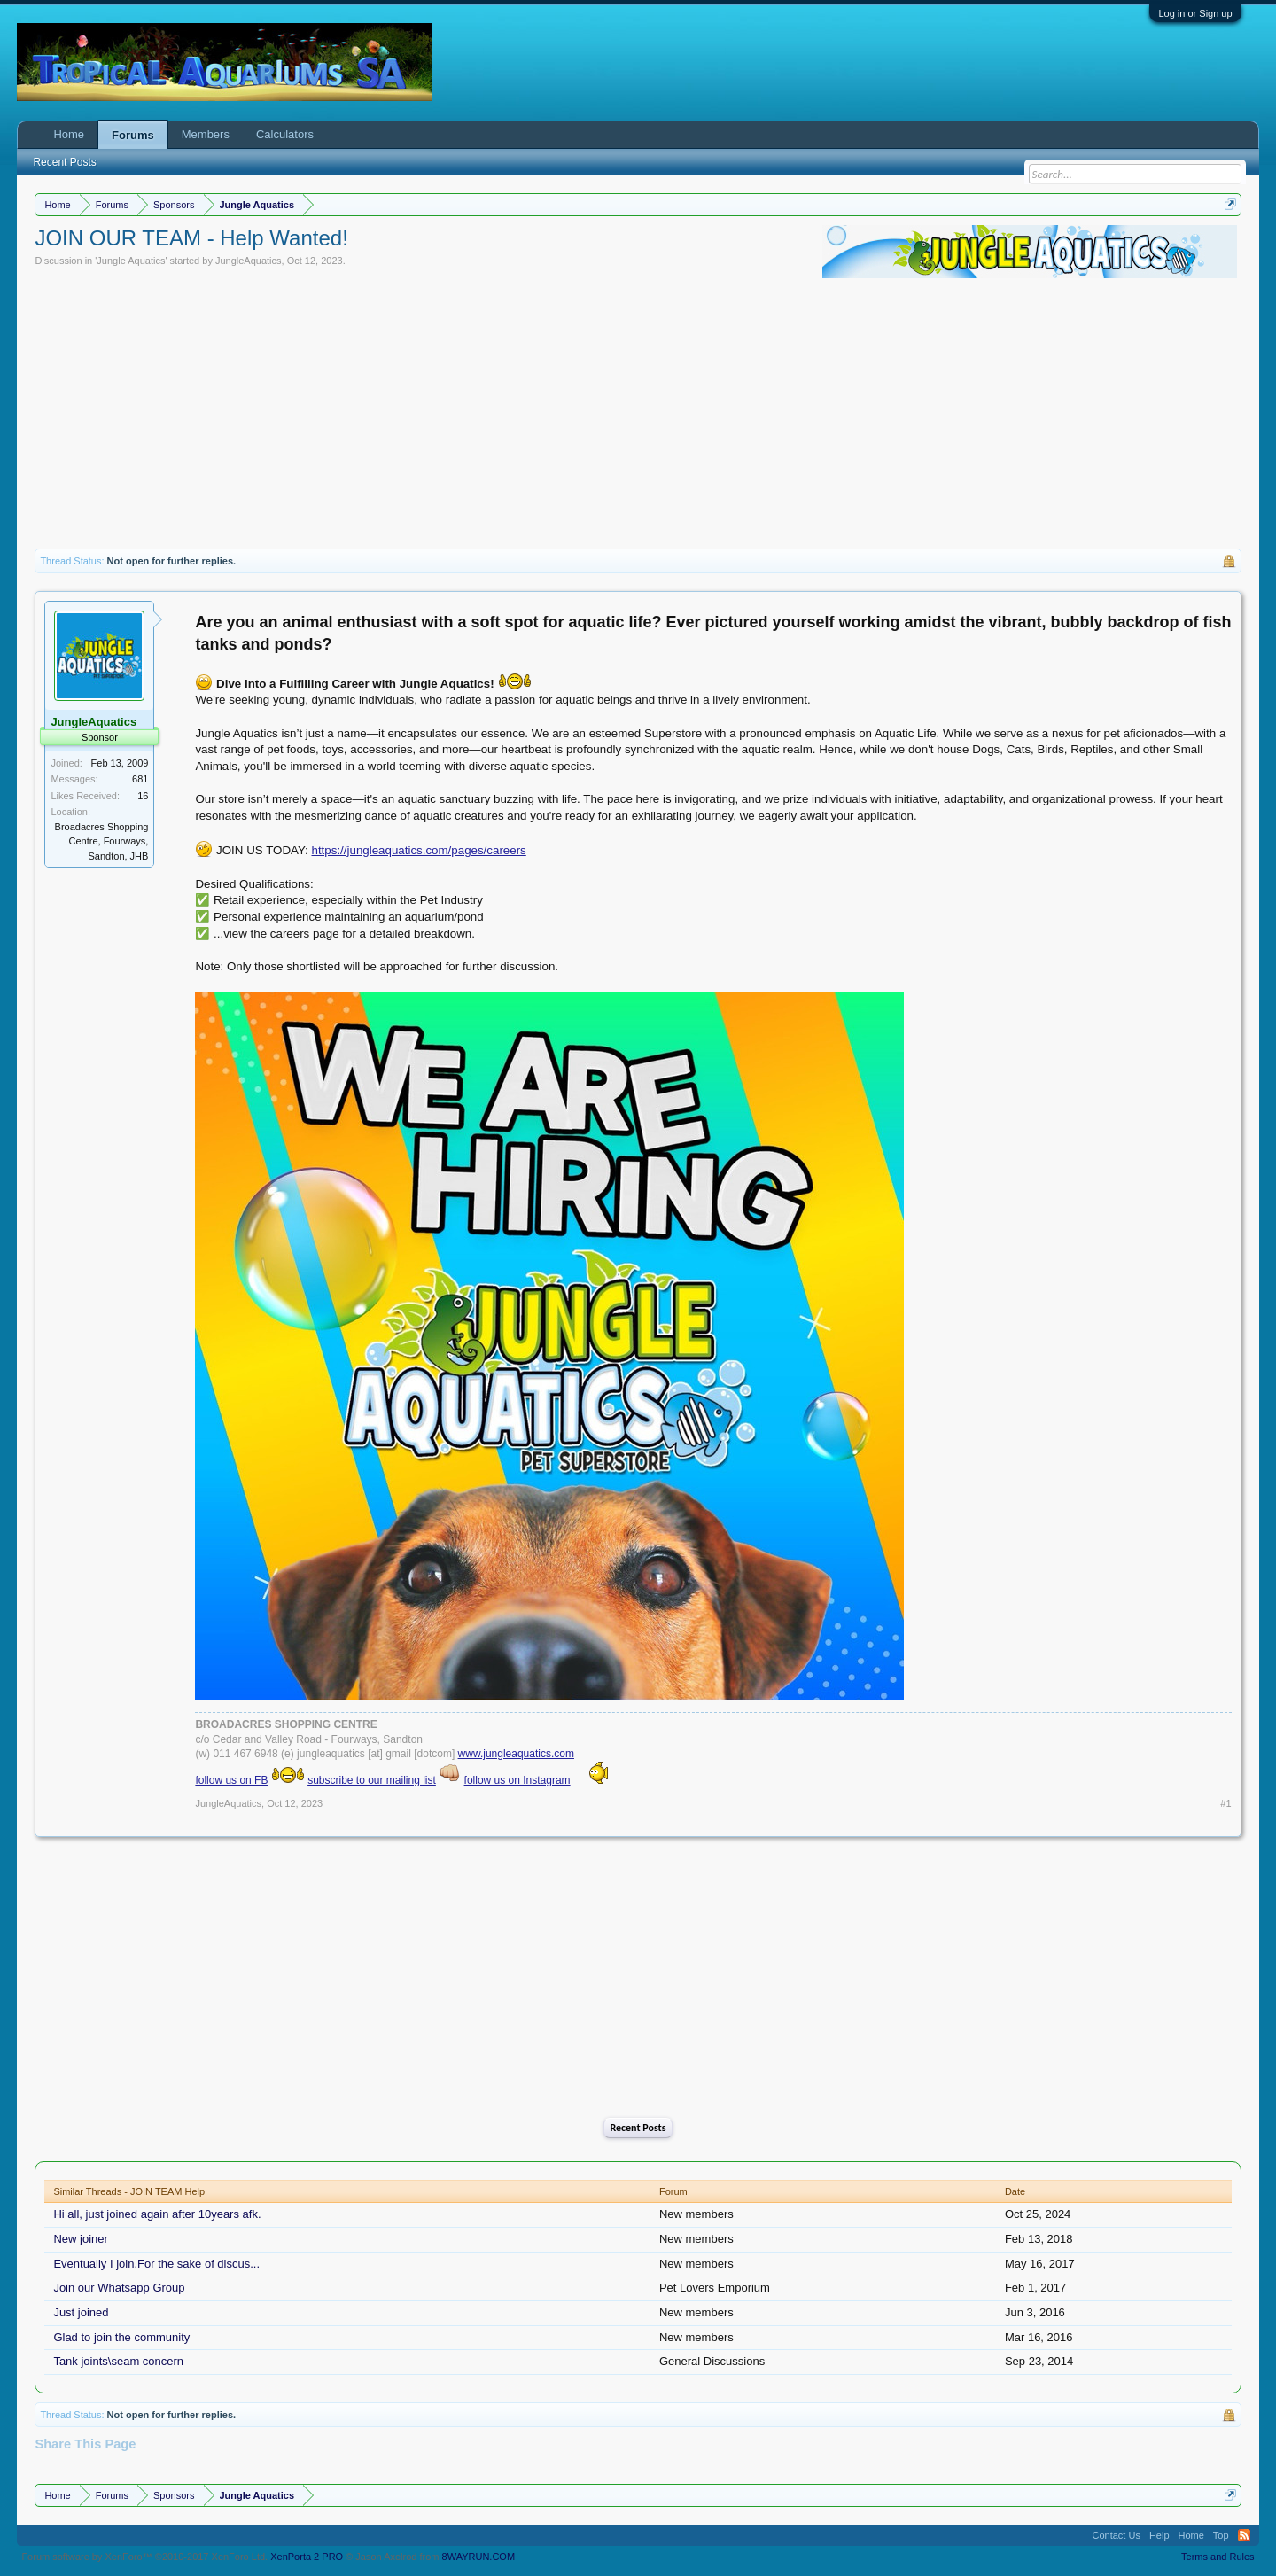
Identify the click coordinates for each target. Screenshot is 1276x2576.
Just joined (80, 2312)
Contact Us (1116, 2535)
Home (68, 134)
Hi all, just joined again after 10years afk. (157, 2214)
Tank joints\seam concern (118, 2361)
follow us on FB (231, 1780)
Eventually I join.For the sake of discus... (156, 2263)
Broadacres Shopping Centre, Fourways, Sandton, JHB (102, 841)
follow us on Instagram (517, 1780)
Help (1159, 2535)
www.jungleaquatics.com (516, 1753)
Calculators (285, 134)
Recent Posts (637, 2127)
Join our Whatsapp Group (118, 2287)
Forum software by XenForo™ (144, 2556)
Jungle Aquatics (131, 260)
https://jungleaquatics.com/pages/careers (419, 850)
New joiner (80, 2238)
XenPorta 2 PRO (306, 2556)
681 (140, 779)
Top (1221, 2535)
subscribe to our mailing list (371, 1780)
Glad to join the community (121, 2337)
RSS (1244, 2535)
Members (206, 134)
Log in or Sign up (1195, 13)
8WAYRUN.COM (479, 2556)
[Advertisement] (638, 416)
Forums (133, 135)
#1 (1225, 1803)
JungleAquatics (248, 260)
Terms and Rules (1218, 2556)
